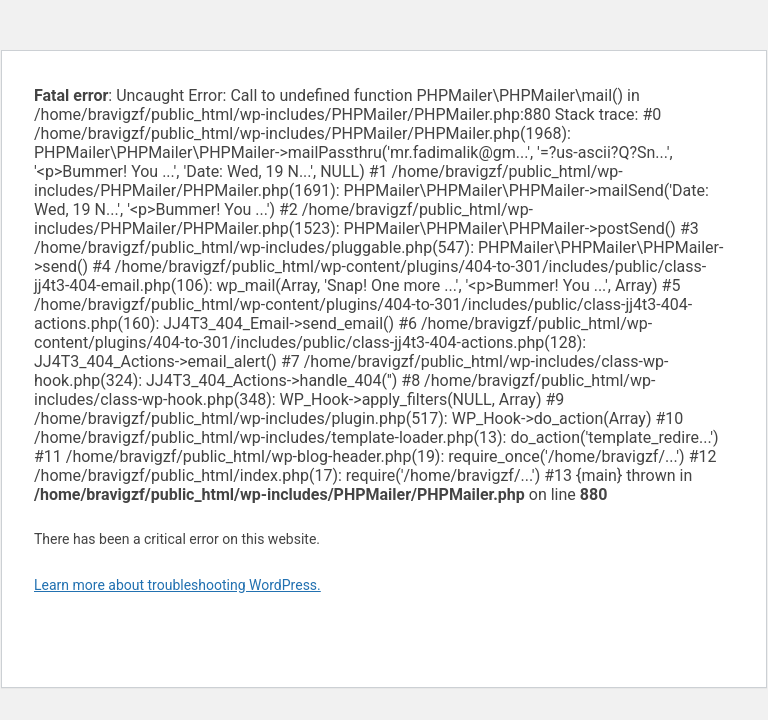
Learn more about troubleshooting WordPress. (177, 585)
